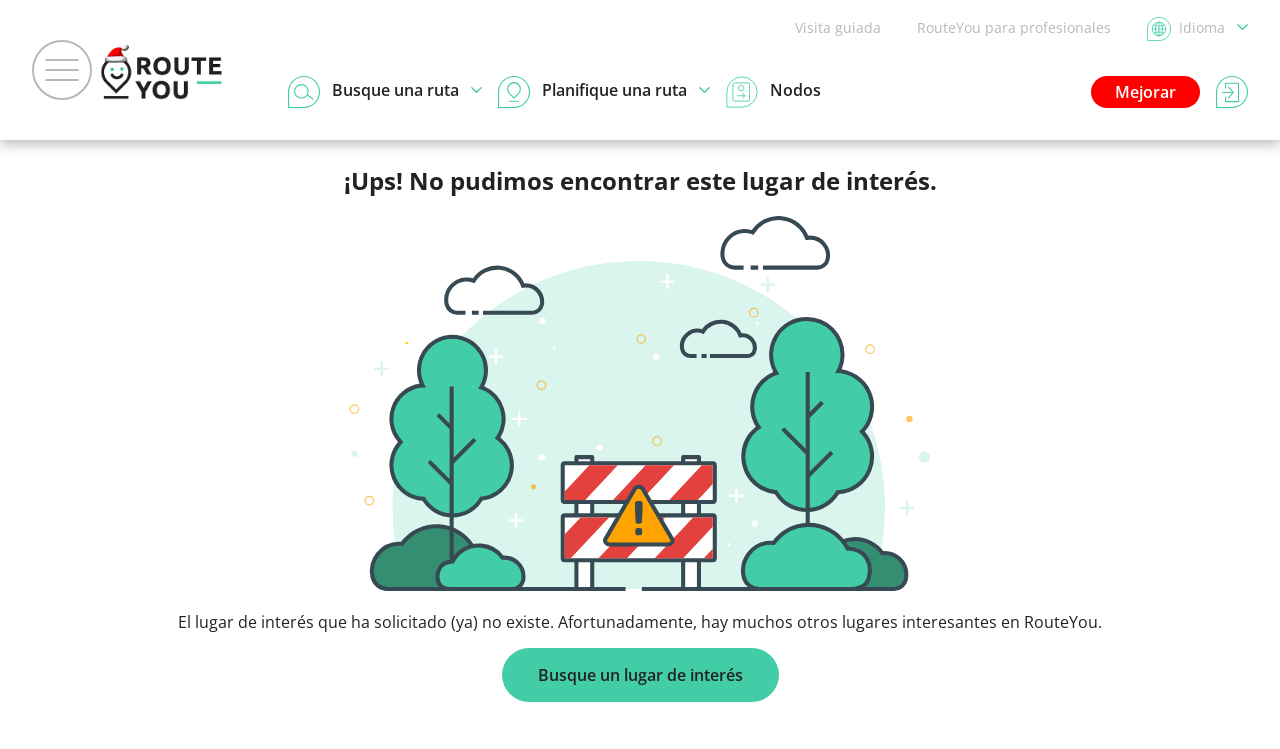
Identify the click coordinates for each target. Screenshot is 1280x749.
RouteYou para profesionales (1014, 27)
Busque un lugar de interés (640, 675)
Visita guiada (838, 27)
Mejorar (1145, 92)
